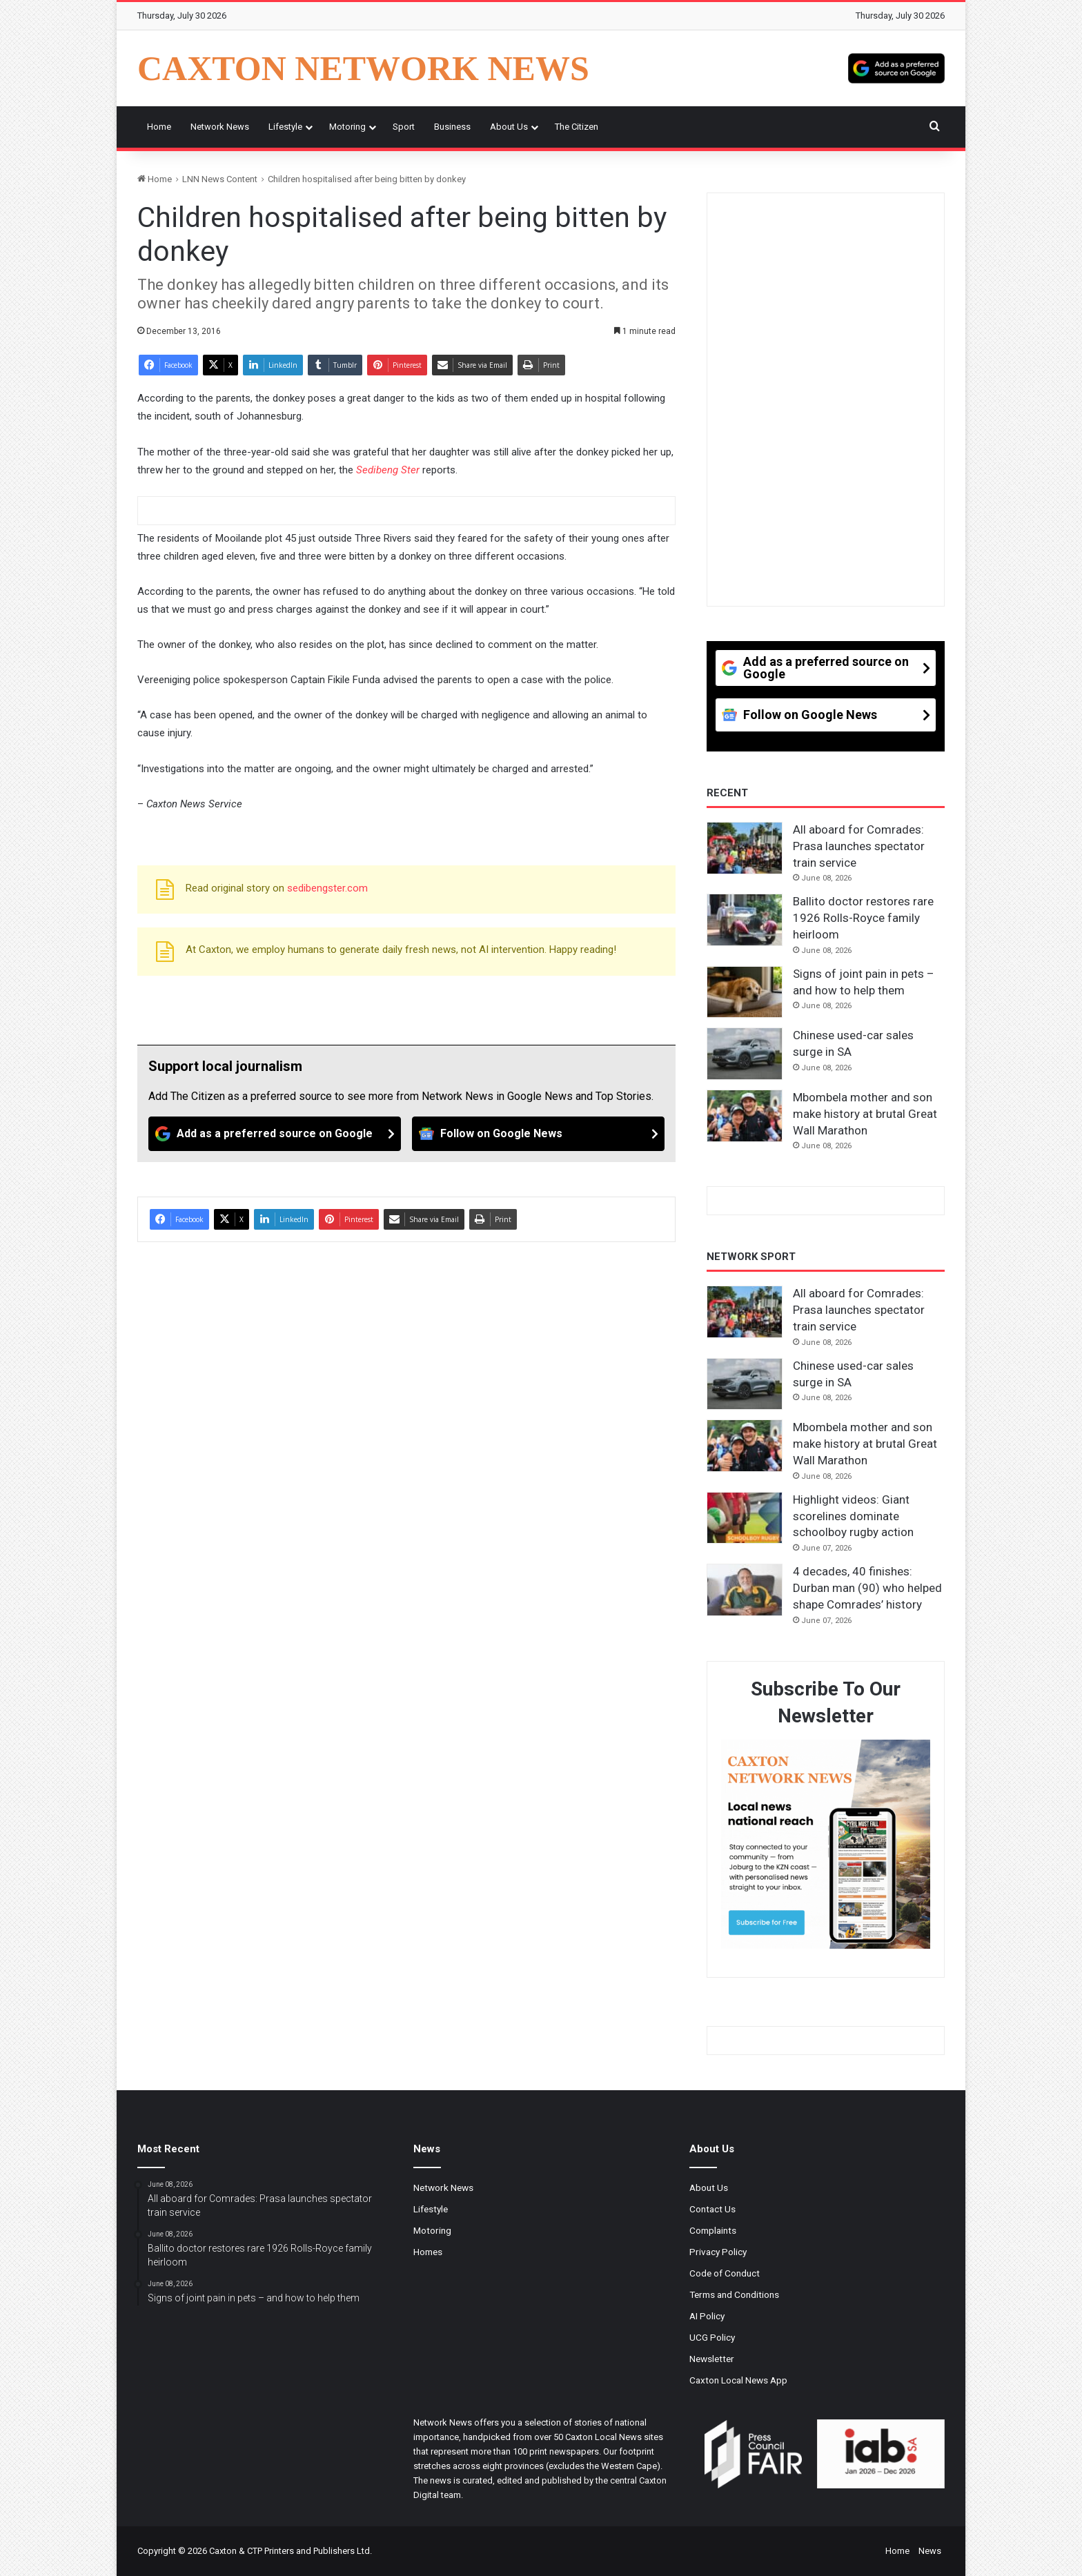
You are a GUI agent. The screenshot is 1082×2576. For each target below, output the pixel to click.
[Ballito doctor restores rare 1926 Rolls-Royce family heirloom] (745, 920)
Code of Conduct (724, 2273)
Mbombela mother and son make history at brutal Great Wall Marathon (865, 1113)
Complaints (712, 2230)
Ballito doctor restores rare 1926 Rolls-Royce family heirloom (863, 917)
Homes (427, 2251)
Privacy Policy (718, 2251)
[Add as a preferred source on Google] (896, 68)
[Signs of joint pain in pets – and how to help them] (745, 992)
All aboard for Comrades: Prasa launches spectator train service (859, 846)
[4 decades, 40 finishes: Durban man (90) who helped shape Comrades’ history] (745, 1590)
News (929, 2551)
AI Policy (707, 2315)
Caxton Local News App (738, 2380)
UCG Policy (712, 2337)
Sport (404, 126)
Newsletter (711, 2358)
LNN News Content (219, 179)
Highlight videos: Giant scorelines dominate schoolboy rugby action (853, 1516)
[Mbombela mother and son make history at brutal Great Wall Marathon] (745, 1116)
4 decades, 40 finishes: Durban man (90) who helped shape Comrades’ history (867, 1587)
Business (452, 126)
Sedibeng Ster (388, 470)
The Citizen (576, 126)
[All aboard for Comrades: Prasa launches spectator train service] (745, 848)
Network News (219, 126)
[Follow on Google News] (538, 1134)
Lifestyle (285, 126)
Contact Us (712, 2208)
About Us (509, 126)
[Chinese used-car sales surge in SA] (745, 1054)
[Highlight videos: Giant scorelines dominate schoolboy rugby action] (745, 1518)
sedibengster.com (327, 888)
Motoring (347, 126)
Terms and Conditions (734, 2294)
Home (159, 126)
